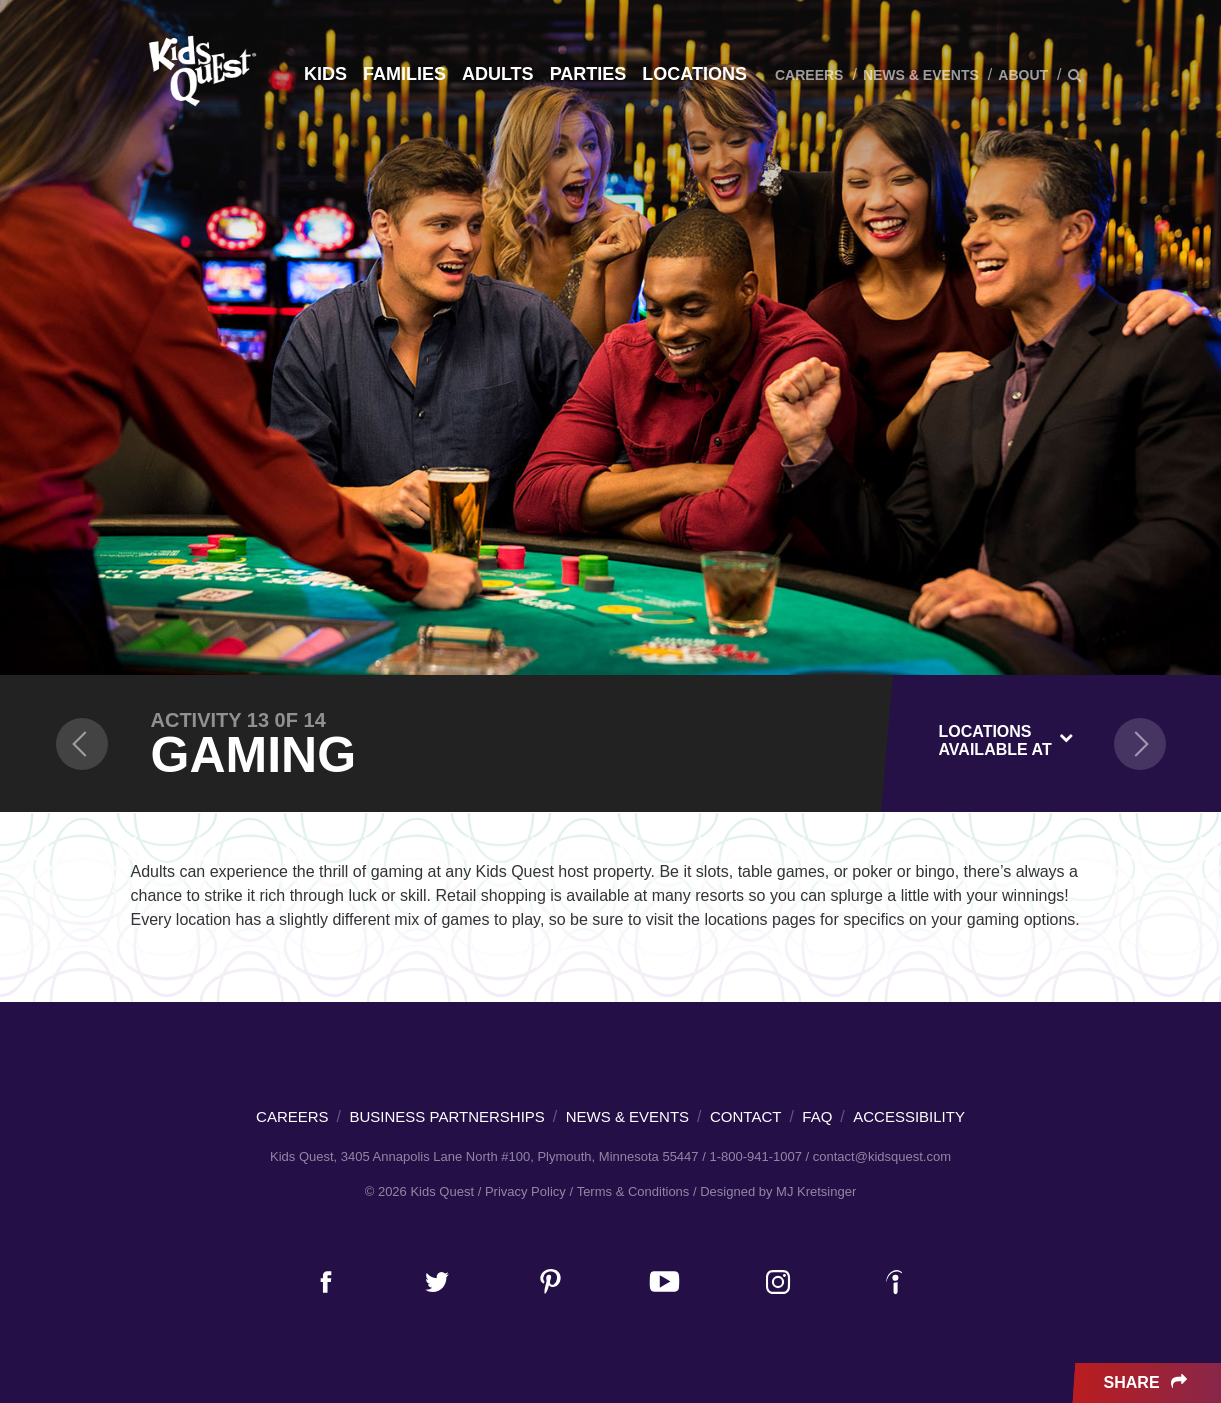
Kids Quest (199, 70)
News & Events (921, 75)
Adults (498, 74)
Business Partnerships (447, 1116)
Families (404, 74)
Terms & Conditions (633, 1191)
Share (1147, 1383)
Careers (809, 75)
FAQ (817, 1116)
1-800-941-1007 (755, 1156)
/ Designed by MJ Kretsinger (774, 1191)
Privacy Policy (525, 1191)
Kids (325, 74)
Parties (588, 74)
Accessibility (909, 1116)
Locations (694, 74)
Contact (745, 1116)
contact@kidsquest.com (882, 1156)
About (1023, 75)
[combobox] (1006, 737)
